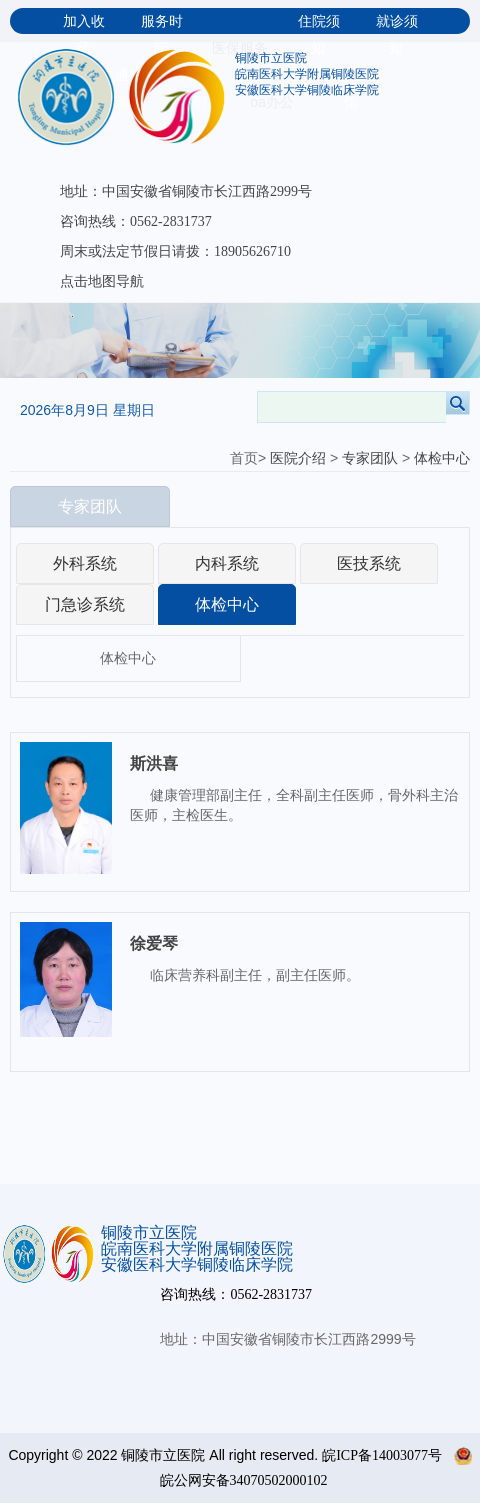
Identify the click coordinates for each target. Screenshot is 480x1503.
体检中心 (442, 458)
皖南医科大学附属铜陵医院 (307, 74)
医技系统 (369, 563)
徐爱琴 (154, 943)
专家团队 (370, 458)
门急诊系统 (85, 604)
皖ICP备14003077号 (382, 1455)
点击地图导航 (102, 281)
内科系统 (227, 563)
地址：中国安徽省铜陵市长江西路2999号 (186, 191)
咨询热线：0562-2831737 (136, 221)
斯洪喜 (154, 763)
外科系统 (85, 563)
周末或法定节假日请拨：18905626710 (175, 251)
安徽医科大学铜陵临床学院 (307, 90)
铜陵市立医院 (271, 58)
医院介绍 (298, 458)
